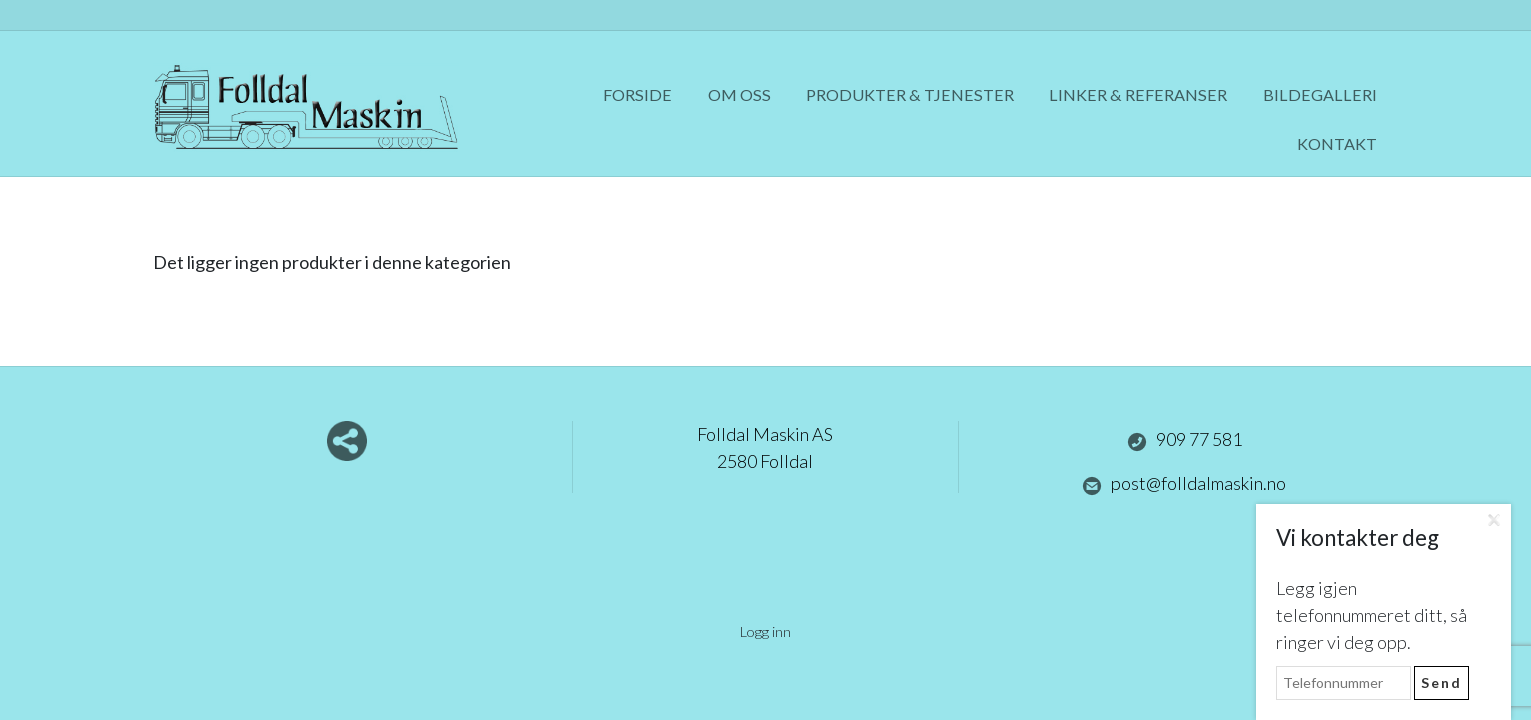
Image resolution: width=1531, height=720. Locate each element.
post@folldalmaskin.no (1184, 484)
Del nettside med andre (347, 441)
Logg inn (765, 631)
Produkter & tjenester (910, 94)
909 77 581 (1184, 440)
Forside (637, 94)
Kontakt (1337, 143)
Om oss (739, 94)
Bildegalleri (1320, 94)
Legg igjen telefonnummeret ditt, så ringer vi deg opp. (1371, 615)
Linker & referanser (1138, 94)
